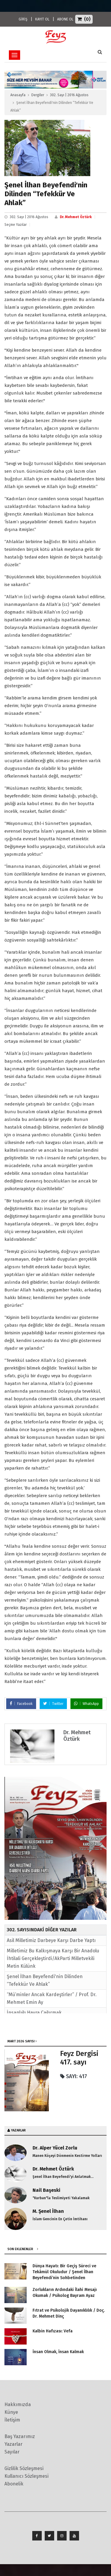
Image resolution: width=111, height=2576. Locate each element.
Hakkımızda (17, 2404)
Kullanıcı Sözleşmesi (26, 2476)
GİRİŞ (23, 19)
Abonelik (13, 2484)
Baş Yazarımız (19, 2436)
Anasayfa (17, 95)
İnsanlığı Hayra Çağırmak (34, 2012)
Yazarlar (13, 2444)
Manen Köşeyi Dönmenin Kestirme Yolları (67, 2156)
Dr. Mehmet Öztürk (76, 217)
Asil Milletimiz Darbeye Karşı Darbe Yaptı (51, 1940)
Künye (11, 2412)
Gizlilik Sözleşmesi (24, 2468)
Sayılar (12, 2452)
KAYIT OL (42, 19)
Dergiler (37, 95)
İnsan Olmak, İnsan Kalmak (58, 2351)
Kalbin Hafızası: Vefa (53, 2331)
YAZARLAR (18, 2130)
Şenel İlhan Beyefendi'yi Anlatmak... (63, 2177)
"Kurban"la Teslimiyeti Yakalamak (61, 2198)
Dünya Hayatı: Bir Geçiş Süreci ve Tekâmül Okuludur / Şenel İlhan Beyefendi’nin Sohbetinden (64, 2271)
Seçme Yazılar (15, 225)
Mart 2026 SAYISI (21, 2041)
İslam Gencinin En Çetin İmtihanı (60, 2219)
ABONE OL (65, 19)
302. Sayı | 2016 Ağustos (69, 95)
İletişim (12, 2420)
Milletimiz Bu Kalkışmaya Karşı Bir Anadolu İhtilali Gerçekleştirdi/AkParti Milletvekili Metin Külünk (53, 1958)
